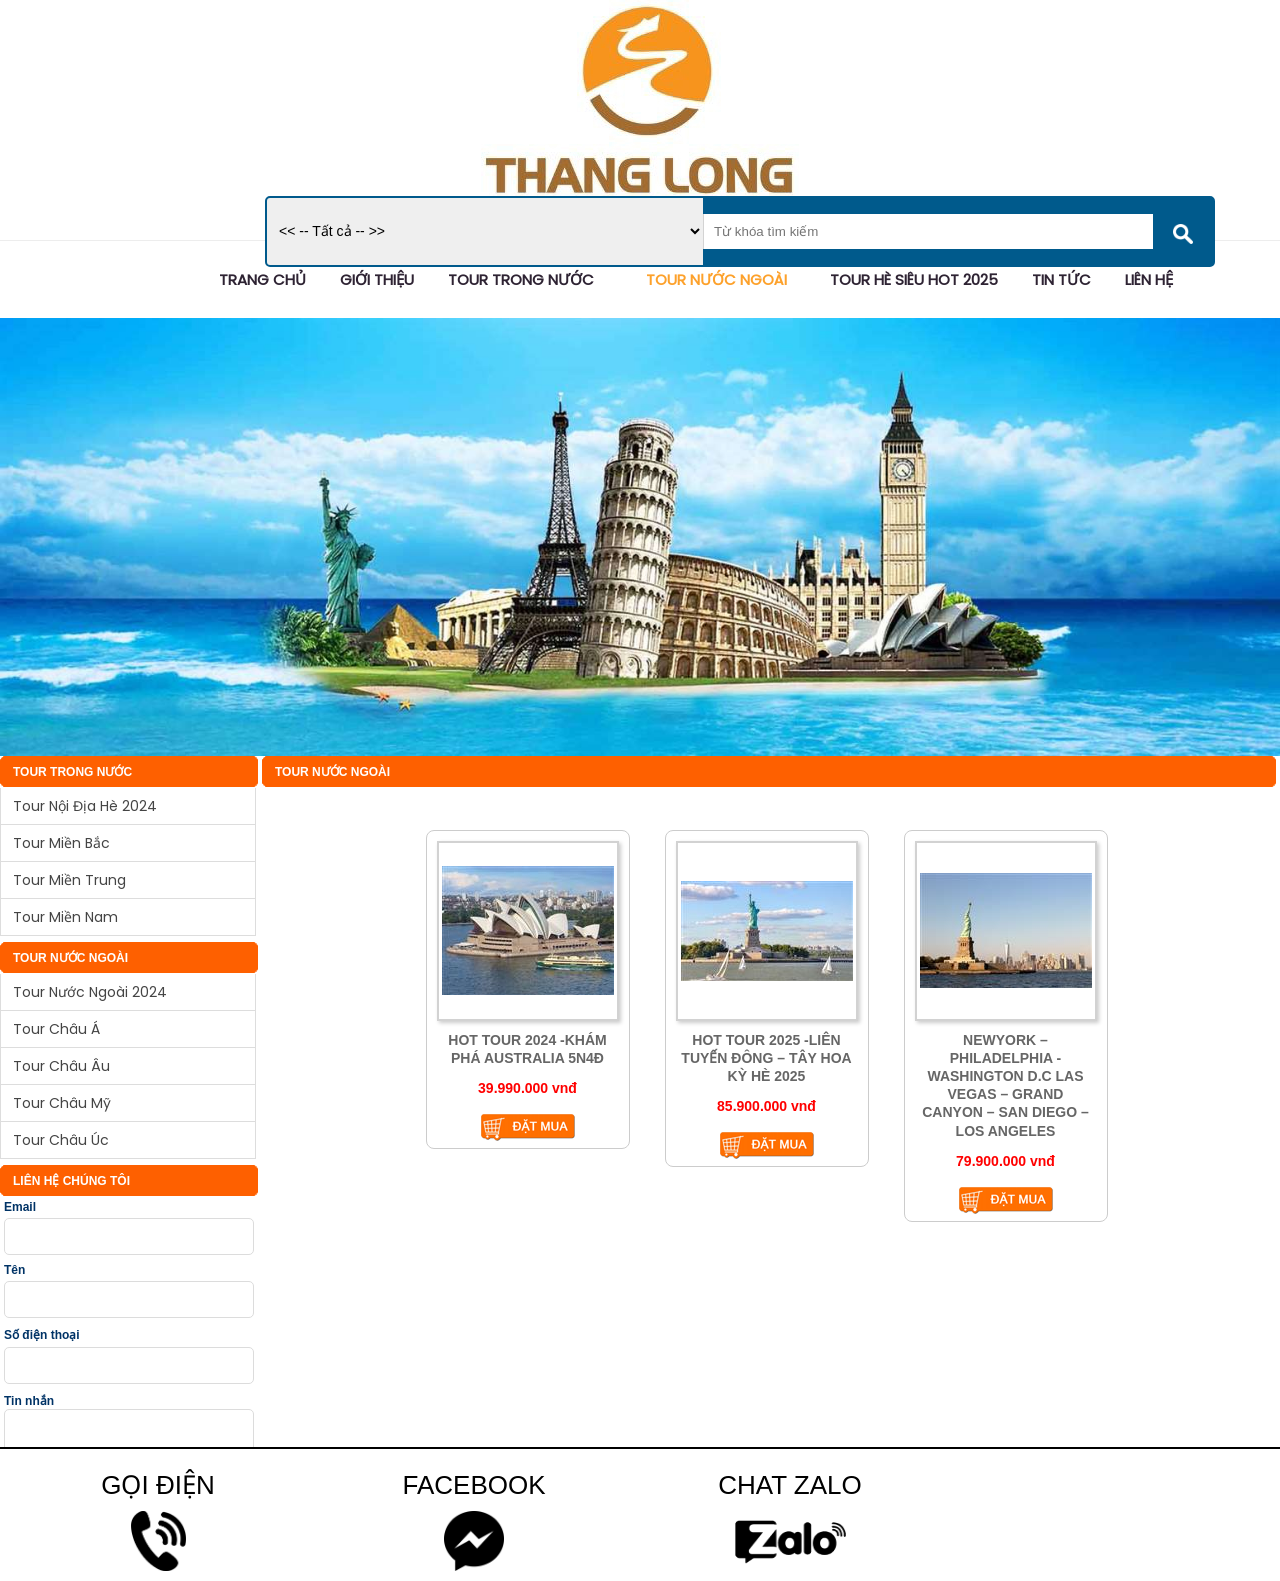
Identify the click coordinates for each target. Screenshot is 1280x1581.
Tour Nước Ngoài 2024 (90, 992)
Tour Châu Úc (61, 1140)
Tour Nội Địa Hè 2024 (85, 806)
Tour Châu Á (56, 1029)
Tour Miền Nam (65, 917)
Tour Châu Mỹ (62, 1103)
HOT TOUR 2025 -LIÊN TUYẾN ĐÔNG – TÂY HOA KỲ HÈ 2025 (766, 1058)
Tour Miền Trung (69, 880)
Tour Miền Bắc (61, 843)
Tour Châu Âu (61, 1066)
